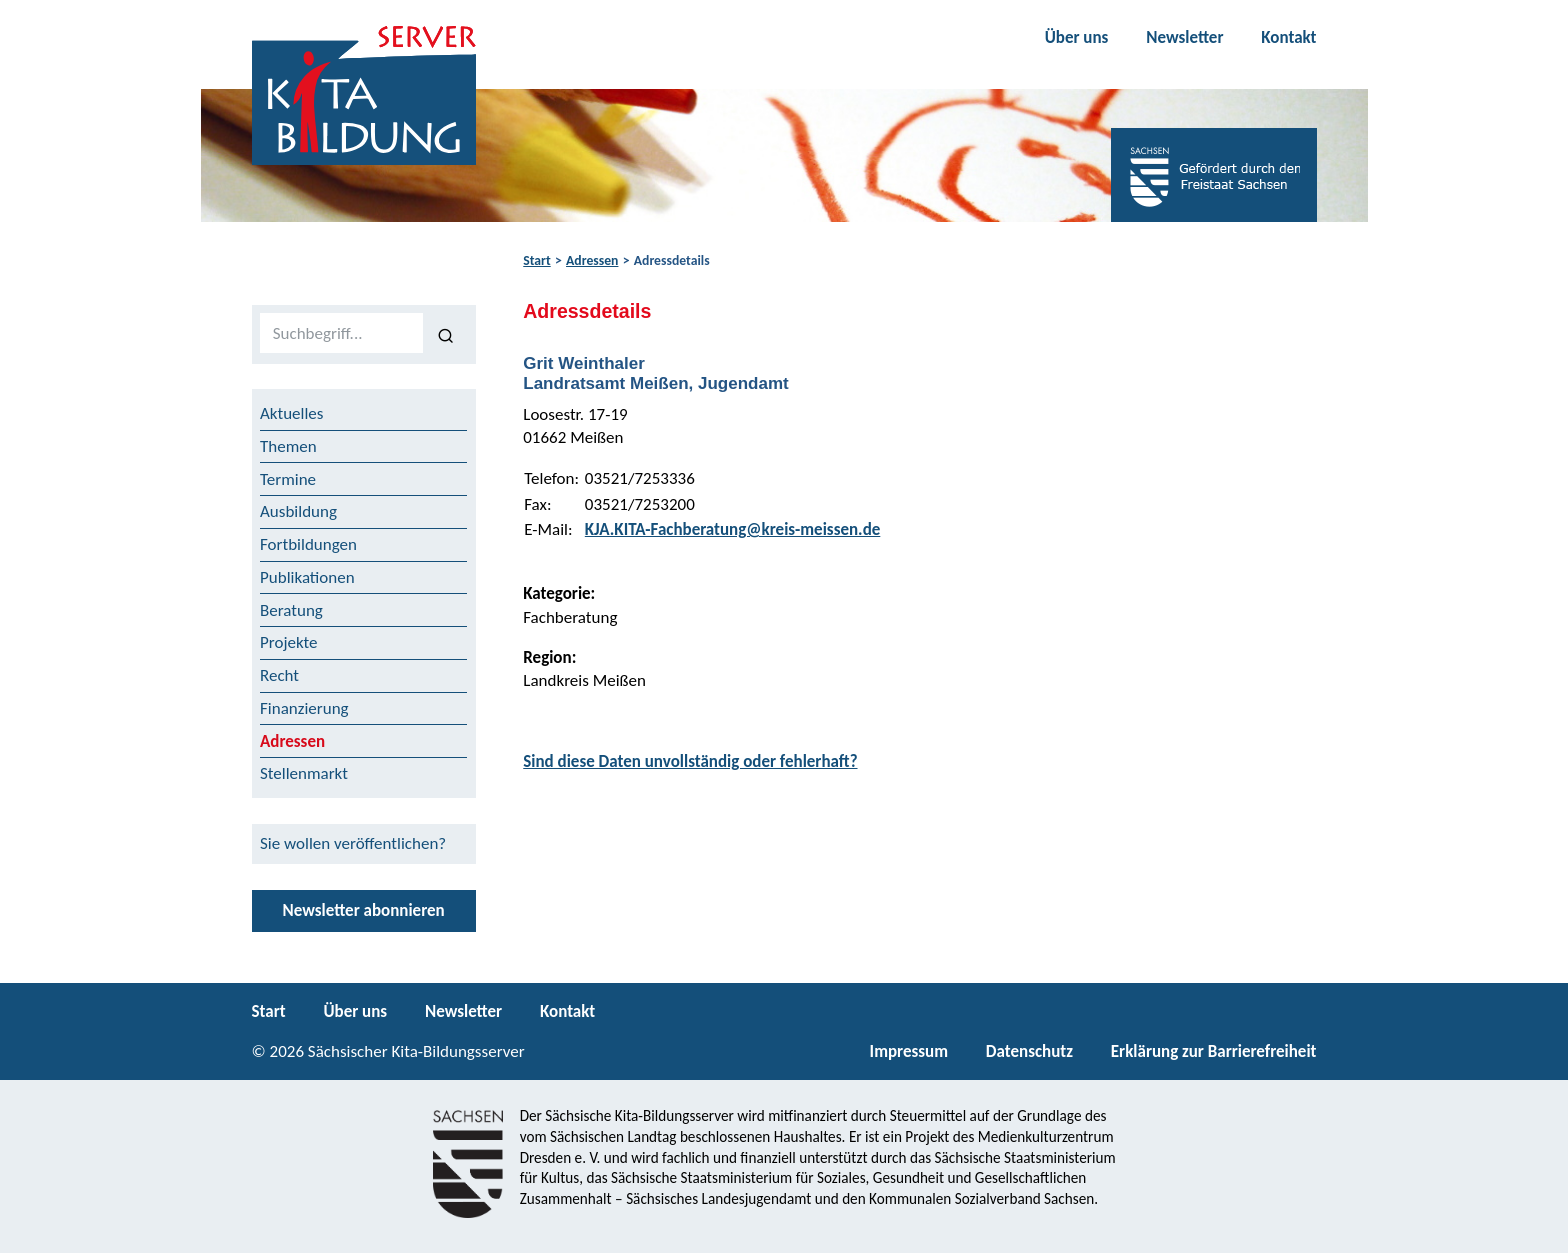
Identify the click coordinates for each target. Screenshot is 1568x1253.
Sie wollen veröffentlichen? (353, 843)
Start (536, 260)
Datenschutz (1029, 1051)
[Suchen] (445, 334)
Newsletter (1184, 37)
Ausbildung (298, 511)
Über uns (1077, 37)
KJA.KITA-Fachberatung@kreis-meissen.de (733, 529)
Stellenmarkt (304, 773)
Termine (288, 479)
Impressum (909, 1051)
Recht (279, 675)
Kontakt (1288, 37)
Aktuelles (291, 413)
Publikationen (307, 577)
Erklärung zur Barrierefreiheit (1214, 1051)
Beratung (291, 610)
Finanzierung (304, 708)
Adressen (592, 260)
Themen (288, 446)
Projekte (289, 642)
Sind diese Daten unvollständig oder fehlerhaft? (690, 761)
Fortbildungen (308, 544)
